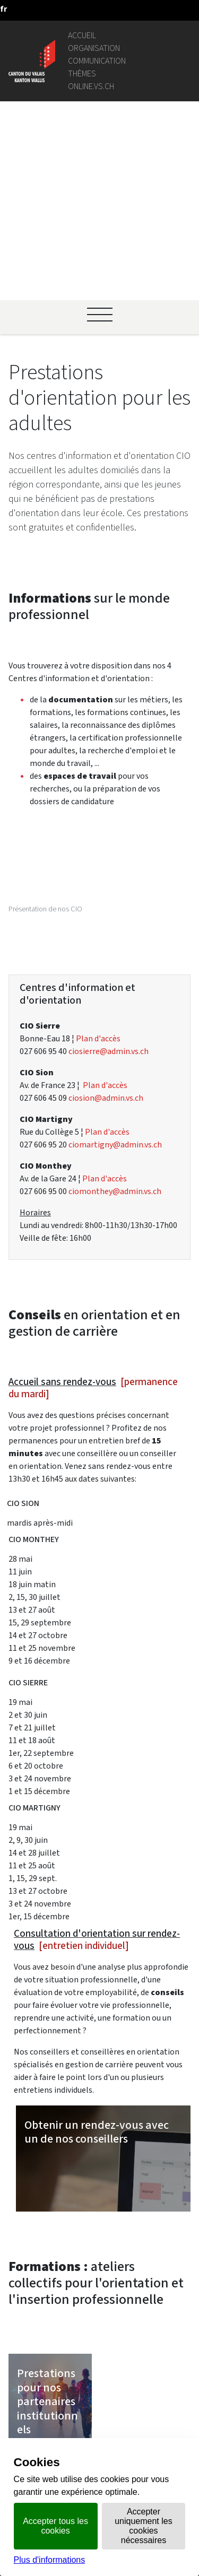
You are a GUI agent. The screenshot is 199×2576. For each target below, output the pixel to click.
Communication (97, 60)
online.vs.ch (91, 86)
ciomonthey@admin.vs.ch (114, 939)
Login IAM (99, 2375)
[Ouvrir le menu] (100, 128)
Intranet (96, 2305)
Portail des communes (121, 2318)
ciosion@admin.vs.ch (105, 846)
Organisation (94, 48)
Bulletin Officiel (109, 2419)
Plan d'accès (98, 787)
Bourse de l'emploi (115, 2362)
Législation (101, 2293)
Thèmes (82, 73)
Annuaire (97, 2267)
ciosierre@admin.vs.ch (108, 799)
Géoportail (100, 2280)
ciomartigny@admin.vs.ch (115, 893)
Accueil (82, 35)
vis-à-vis (95, 2432)
